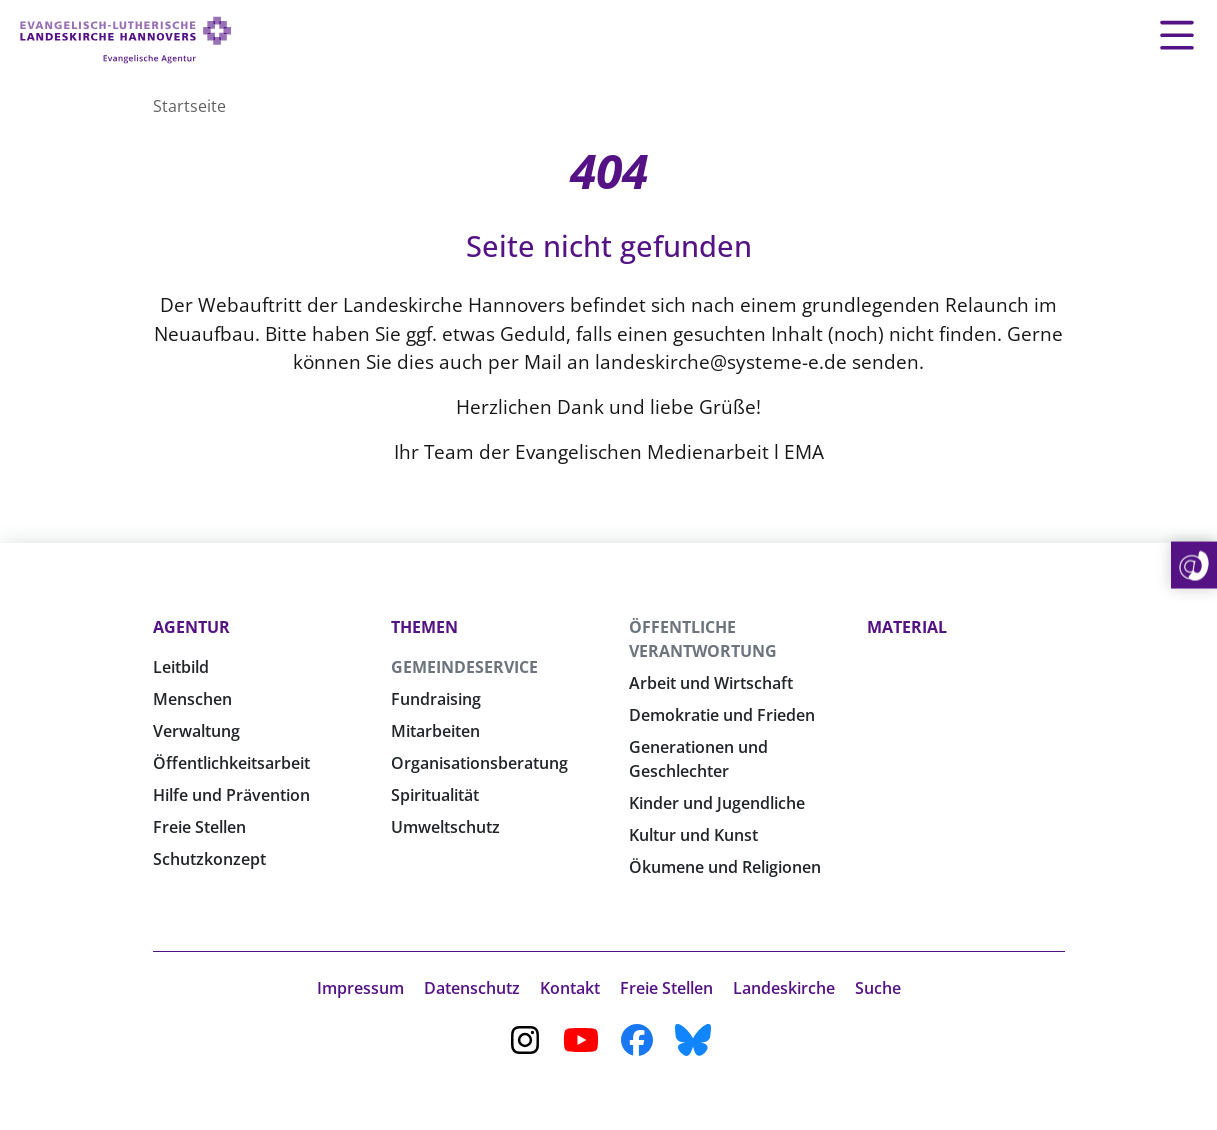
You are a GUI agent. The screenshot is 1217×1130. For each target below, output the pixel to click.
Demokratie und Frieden (722, 715)
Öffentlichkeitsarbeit (231, 763)
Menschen (192, 699)
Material (907, 627)
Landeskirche (784, 988)
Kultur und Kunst (693, 835)
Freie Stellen (199, 827)
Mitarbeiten (435, 731)
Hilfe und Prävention (231, 795)
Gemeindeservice (464, 667)
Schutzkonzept (209, 859)
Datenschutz (472, 988)
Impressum (360, 988)
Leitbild (181, 667)
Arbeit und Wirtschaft (711, 683)
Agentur (191, 627)
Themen (424, 627)
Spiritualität (435, 795)
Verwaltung (196, 731)
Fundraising (436, 699)
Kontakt (570, 988)
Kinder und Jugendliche (717, 803)
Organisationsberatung (479, 763)
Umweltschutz (445, 827)
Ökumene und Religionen (725, 867)
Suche (878, 988)
